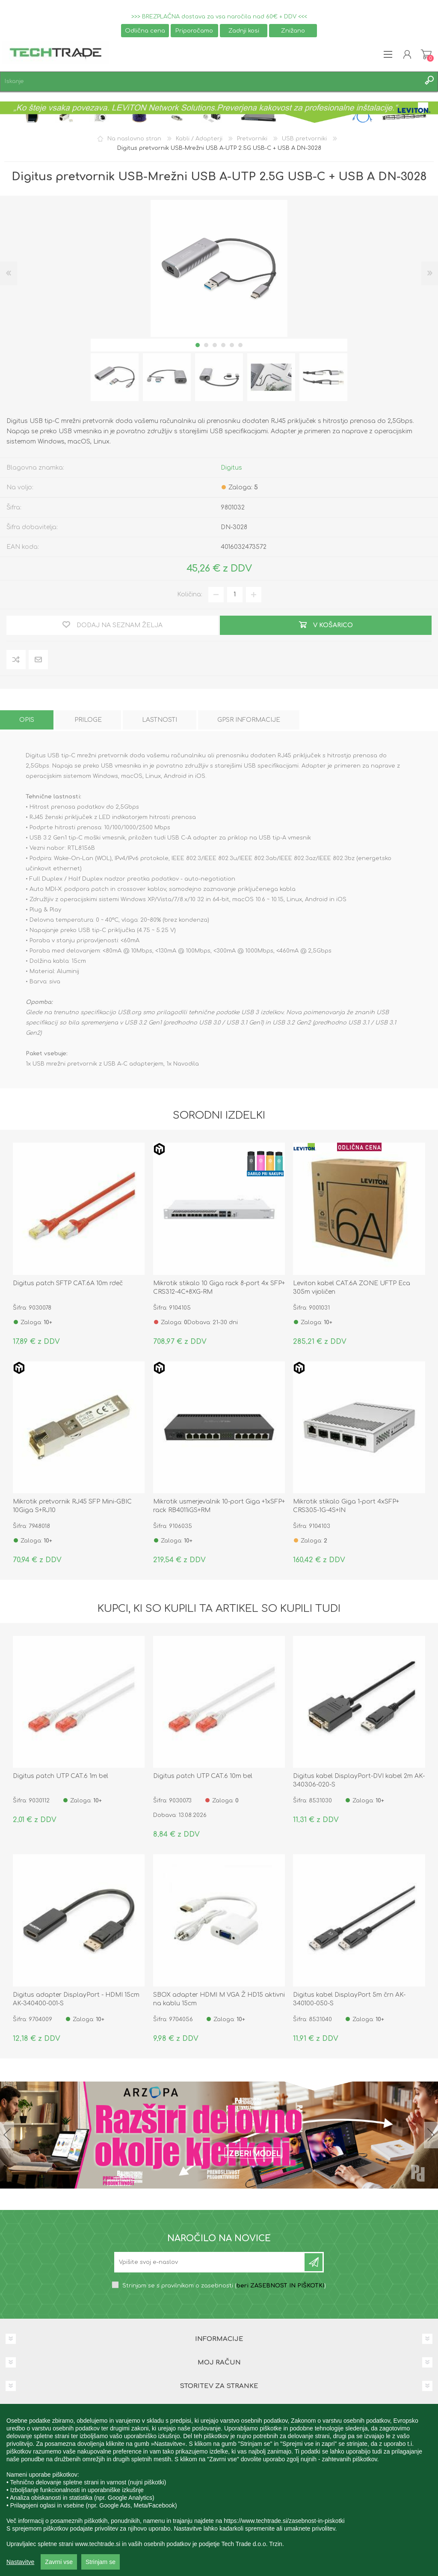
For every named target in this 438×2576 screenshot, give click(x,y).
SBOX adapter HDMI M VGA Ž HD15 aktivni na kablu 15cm (219, 1999)
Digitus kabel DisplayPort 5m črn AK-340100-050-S (349, 1999)
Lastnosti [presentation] (159, 720)
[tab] (26, 720)
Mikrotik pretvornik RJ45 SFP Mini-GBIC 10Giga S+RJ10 (72, 1505)
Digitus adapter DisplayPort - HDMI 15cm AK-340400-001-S (76, 1999)
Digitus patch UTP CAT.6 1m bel (60, 1776)
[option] (115, 377)
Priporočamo (194, 30)
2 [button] (206, 345)
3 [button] (215, 345)
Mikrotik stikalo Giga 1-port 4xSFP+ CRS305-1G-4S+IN (346, 1505)
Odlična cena (145, 30)
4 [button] (223, 345)
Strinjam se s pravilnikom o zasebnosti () (224, 2286)
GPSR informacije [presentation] (248, 720)
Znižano (293, 30)
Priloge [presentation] (88, 720)
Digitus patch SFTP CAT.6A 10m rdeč (68, 1283)
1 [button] (197, 345)
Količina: (189, 594)
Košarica (426, 54)
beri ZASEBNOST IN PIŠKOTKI (280, 2286)
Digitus (231, 468)
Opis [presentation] (26, 720)
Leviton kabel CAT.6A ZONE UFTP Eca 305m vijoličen (351, 1287)
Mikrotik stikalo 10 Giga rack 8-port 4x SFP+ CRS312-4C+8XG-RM (219, 1287)
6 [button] (240, 345)
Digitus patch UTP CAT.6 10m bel (202, 1776)
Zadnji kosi (243, 30)
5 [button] (232, 345)
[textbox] (210, 81)
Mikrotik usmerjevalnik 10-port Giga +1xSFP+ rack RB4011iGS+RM (219, 1505)
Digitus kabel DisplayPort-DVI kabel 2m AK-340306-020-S (359, 1780)
